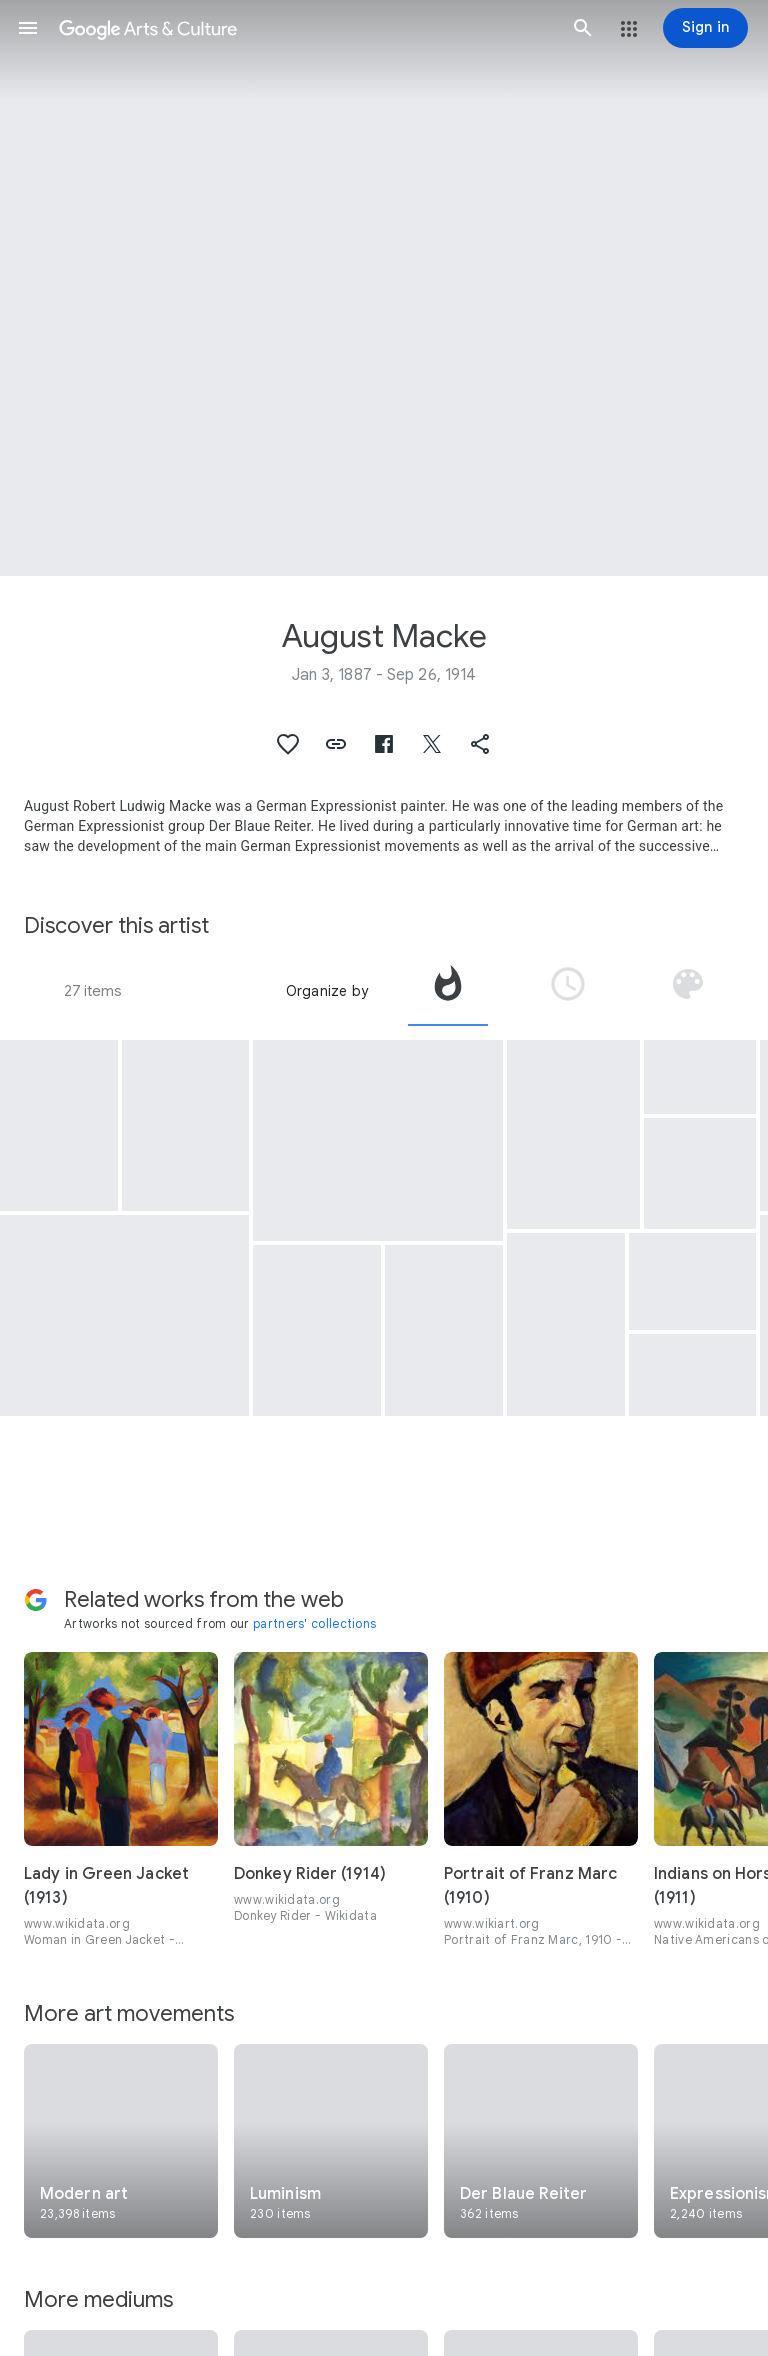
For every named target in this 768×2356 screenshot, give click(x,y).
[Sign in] (705, 28)
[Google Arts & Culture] (305, 28)
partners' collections (314, 1623)
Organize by (327, 991)
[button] (28, 28)
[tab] (448, 991)
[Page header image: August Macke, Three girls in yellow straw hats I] (384, 288)
